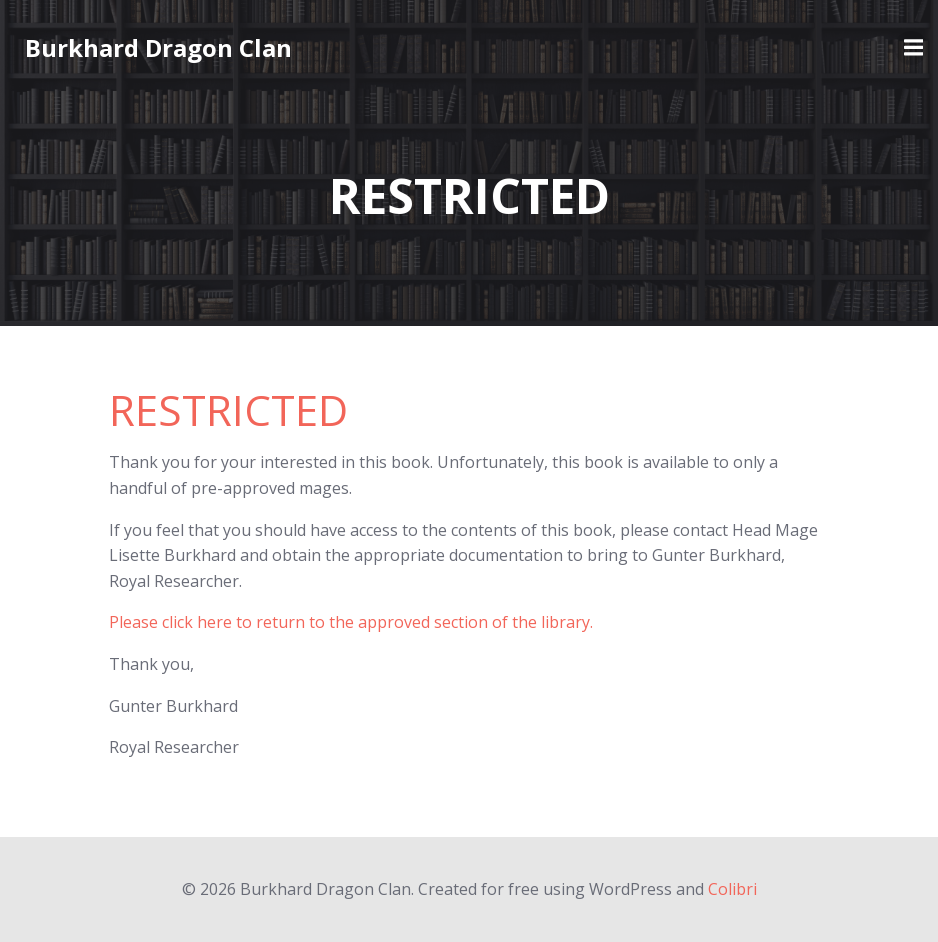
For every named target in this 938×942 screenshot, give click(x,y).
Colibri (732, 889)
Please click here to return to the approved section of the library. (351, 622)
